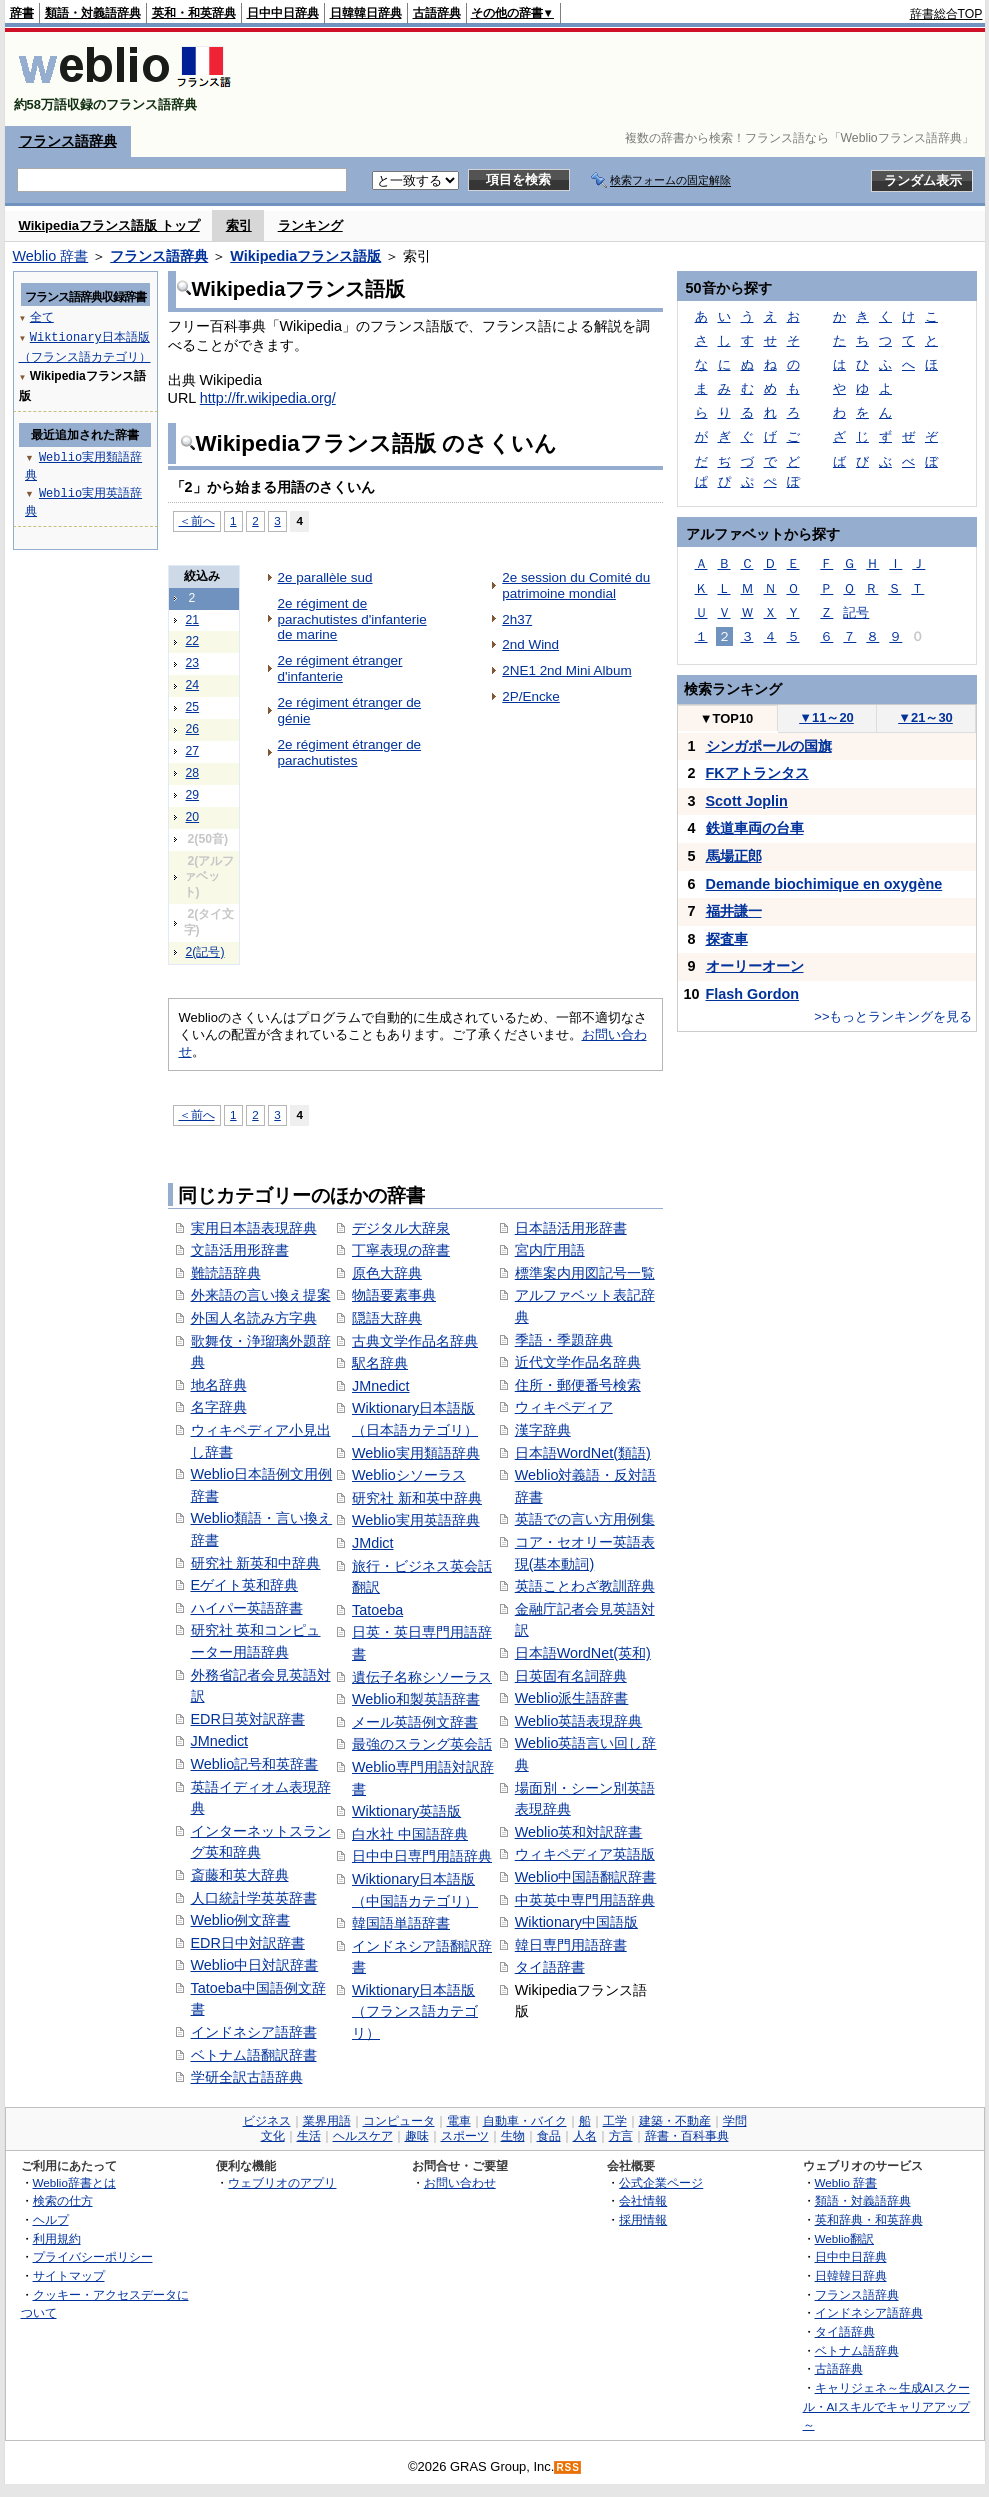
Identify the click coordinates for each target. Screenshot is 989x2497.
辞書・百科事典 (687, 2136)
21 (193, 620)
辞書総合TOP (946, 14)
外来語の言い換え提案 (261, 1295)
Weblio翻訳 (844, 2238)
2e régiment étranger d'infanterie (340, 668)
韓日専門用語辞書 (571, 1945)
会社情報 (643, 2200)
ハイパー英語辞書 (247, 1608)
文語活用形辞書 (240, 1250)
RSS (568, 2467)
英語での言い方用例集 (585, 1519)
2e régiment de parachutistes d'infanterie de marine (352, 619)
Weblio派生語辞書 (572, 1698)
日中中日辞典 (283, 13)
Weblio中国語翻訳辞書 (586, 1877)
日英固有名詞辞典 (571, 1676)
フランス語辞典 (68, 141)
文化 (273, 2136)
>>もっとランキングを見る (893, 1016)
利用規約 (57, 2238)
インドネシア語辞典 (869, 2312)
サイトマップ (69, 2275)
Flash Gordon (753, 994)
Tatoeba (377, 1610)
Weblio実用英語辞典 (416, 1520)
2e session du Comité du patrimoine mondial (576, 585)
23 (193, 663)
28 (193, 773)
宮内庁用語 (550, 1250)
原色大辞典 (387, 1273)
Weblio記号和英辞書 (255, 1764)
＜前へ (197, 520)
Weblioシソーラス (409, 1475)
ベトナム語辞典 (857, 2350)
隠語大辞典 (387, 1318)
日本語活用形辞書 (571, 1228)
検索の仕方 (63, 2200)
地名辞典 (219, 1385)
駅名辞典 (380, 1363)
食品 (549, 2136)
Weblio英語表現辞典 (579, 1721)
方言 (621, 2136)
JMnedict (220, 1741)
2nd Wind (530, 644)
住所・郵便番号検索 (578, 1385)
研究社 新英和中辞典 (256, 1563)
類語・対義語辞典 (93, 13)
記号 (856, 612)
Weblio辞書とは (74, 2182)
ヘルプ (51, 2219)
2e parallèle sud (325, 577)
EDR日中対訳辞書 (248, 1943)
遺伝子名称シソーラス (422, 1677)
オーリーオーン (755, 966)
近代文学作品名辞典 (578, 1362)
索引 (239, 225)
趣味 (417, 2136)
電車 (459, 2121)
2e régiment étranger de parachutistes (350, 752)
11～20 (826, 717)
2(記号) (205, 952)
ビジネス (267, 2121)
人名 (585, 2136)
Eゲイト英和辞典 (245, 1585)
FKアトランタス (757, 773)
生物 (513, 2136)
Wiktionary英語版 (406, 1811)
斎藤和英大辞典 (240, 1875)
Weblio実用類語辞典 (416, 1453)
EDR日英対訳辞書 (248, 1719)
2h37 (517, 619)
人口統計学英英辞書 (254, 1898)
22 (193, 641)
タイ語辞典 (845, 2331)
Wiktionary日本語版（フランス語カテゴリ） (415, 2011)
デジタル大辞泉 (401, 1228)
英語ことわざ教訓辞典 (585, 1586)
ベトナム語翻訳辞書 (254, 2055)
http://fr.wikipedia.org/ (268, 398)
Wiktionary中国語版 (576, 1922)
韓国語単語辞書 (401, 1923)
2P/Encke (531, 696)
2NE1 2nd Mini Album (566, 670)
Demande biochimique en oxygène (824, 884)
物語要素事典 (394, 1295)
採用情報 (643, 2219)
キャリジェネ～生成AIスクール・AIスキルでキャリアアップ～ (886, 2406)
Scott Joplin (747, 801)
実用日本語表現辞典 (254, 1228)
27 (193, 751)
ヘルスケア (363, 2136)
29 (193, 795)
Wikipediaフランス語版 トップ (109, 225)
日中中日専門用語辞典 (422, 1856)
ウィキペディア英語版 (585, 1854)
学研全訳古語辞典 (247, 2077)
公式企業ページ (661, 2182)
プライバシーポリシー (93, 2256)
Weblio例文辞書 (241, 1920)
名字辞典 (219, 1407)
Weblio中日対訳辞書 (255, 1965)
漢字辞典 (543, 1430)
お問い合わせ (460, 2182)
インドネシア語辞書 (254, 2032)
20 (193, 817)
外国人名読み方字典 (254, 1318)
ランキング (310, 225)
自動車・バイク (525, 2121)
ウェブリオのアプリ (282, 2182)
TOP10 (727, 718)
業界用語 (327, 2121)
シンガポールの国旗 (769, 746)
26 (193, 729)
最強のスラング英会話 (422, 1744)
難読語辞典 (226, 1273)
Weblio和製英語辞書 (416, 1699)
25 (193, 707)
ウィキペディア (564, 1407)
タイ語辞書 (550, 1967)
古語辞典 (437, 13)
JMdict (373, 1543)
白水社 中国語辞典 (410, 1834)
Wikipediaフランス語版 (305, 256)
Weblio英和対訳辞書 (579, 1832)
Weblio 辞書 (51, 256)
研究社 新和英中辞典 (417, 1498)
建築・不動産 (675, 2121)
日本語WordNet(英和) (583, 1653)
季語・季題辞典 (564, 1340)
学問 (735, 2121)
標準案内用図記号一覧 (585, 1273)
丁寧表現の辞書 (401, 1250)
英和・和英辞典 (194, 13)
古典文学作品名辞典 (415, 1341)
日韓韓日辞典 (366, 13)
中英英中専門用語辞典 (585, 1900)
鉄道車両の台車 (755, 828)
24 (193, 685)
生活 (309, 2136)
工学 (615, 2121)
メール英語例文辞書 (415, 1722)
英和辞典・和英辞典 (869, 2219)
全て (42, 316)
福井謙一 (734, 911)
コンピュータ (399, 2121)
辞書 (22, 13)
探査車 (727, 939)
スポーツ (465, 2136)
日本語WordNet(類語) (583, 1453)
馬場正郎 (734, 856)
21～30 (925, 717)
